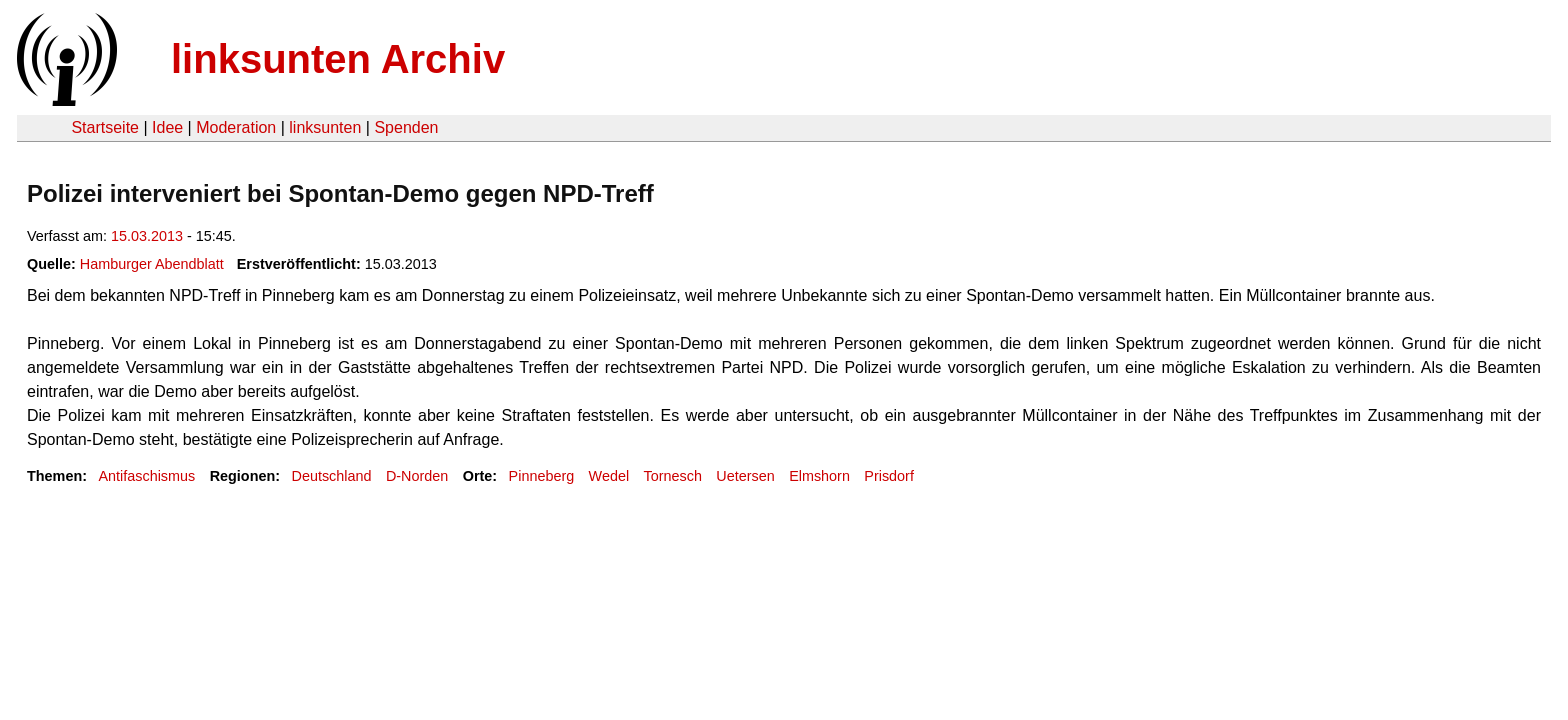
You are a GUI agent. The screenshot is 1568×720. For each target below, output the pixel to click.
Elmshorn (819, 476)
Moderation (236, 127)
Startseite (105, 127)
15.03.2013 (147, 236)
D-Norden (417, 476)
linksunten (325, 127)
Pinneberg (542, 476)
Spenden (406, 127)
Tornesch (673, 476)
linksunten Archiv (338, 59)
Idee (167, 127)
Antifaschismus (146, 476)
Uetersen (745, 476)
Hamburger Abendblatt (152, 264)
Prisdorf (889, 476)
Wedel (609, 476)
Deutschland (332, 476)
